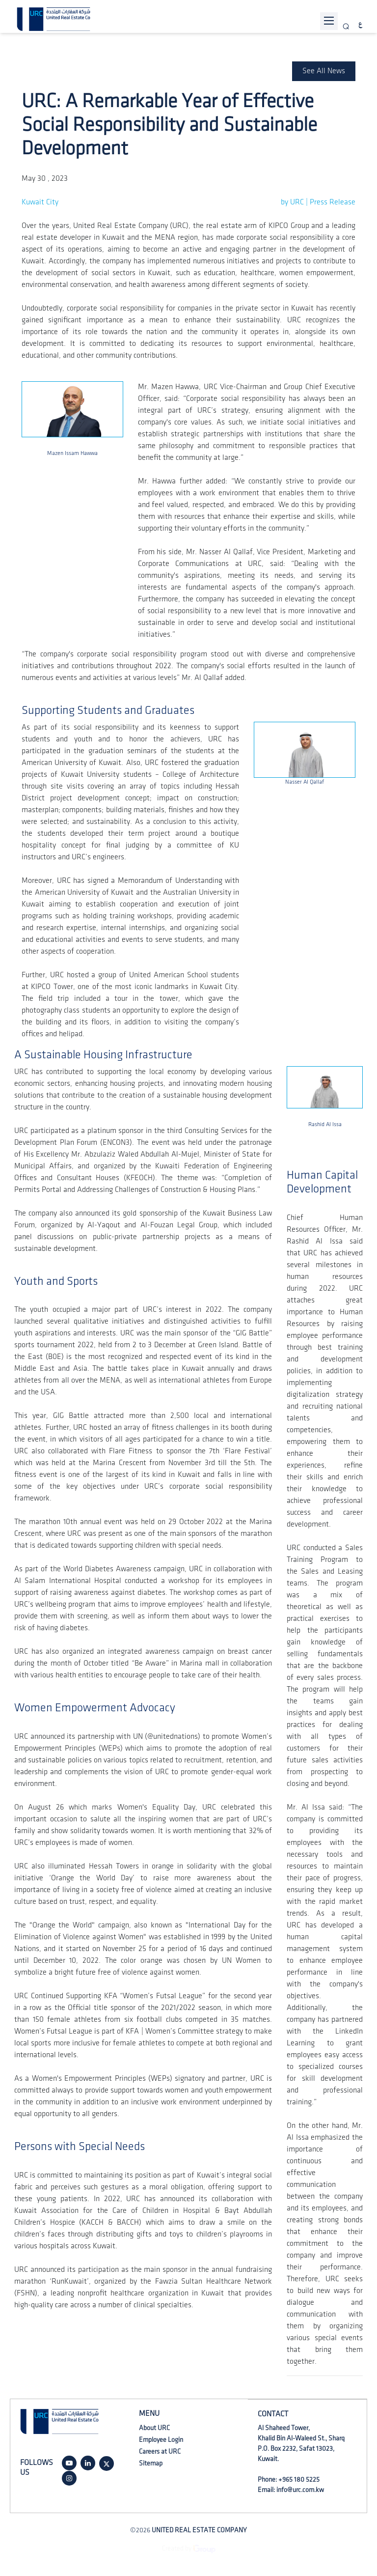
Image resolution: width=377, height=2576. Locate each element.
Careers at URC (160, 2451)
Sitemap (150, 2463)
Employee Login (161, 2439)
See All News (323, 71)
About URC (154, 2428)
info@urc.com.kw (300, 2490)
